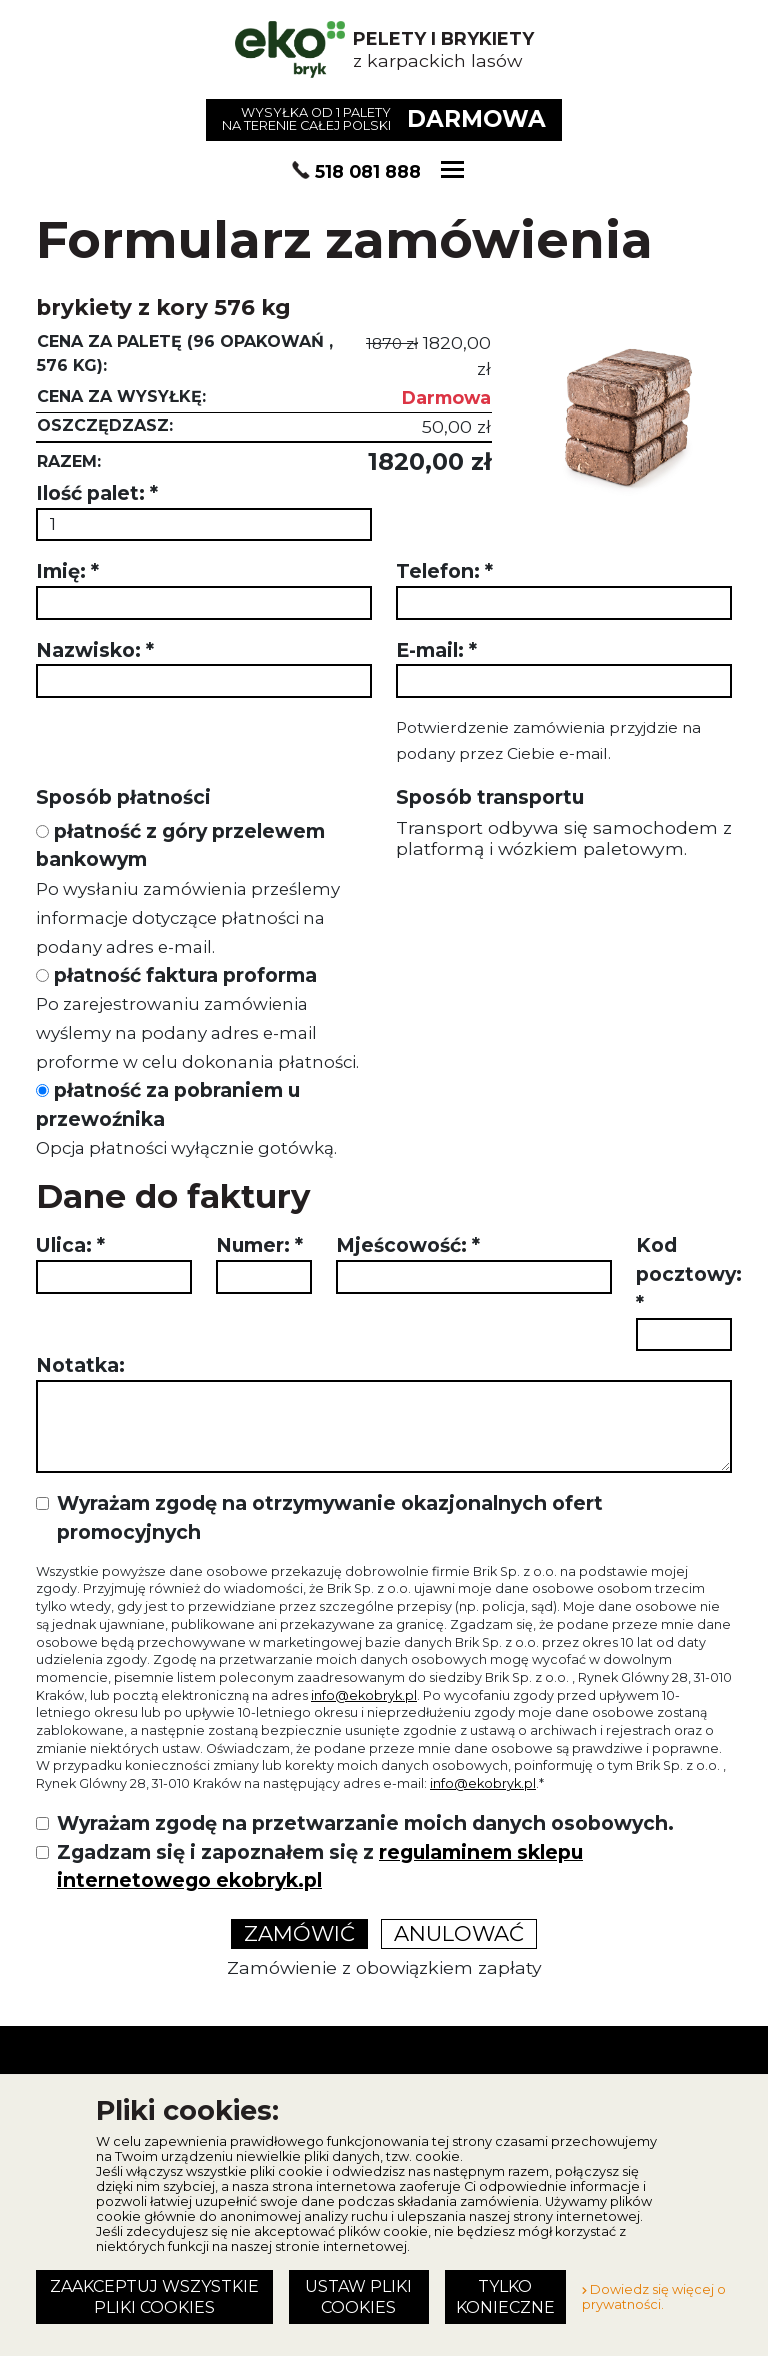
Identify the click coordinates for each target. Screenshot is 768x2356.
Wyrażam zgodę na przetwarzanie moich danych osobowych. (365, 1823)
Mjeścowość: (408, 1245)
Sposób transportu (490, 797)
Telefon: (444, 571)
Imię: (67, 571)
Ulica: (70, 1245)
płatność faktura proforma (197, 1017)
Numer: (259, 1245)
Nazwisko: (95, 650)
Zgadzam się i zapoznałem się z (320, 1866)
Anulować (459, 1933)
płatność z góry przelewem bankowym (188, 888)
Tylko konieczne (505, 2297)
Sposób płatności (123, 797)
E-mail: (436, 650)
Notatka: (80, 1365)
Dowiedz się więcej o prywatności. (654, 2297)
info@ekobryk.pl (364, 1695)
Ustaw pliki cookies (358, 2297)
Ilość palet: (97, 493)
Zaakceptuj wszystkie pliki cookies (154, 2297)
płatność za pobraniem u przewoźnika (186, 1118)
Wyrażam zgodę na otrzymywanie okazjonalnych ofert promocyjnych (330, 1517)
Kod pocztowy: (689, 1274)
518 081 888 (368, 171)
